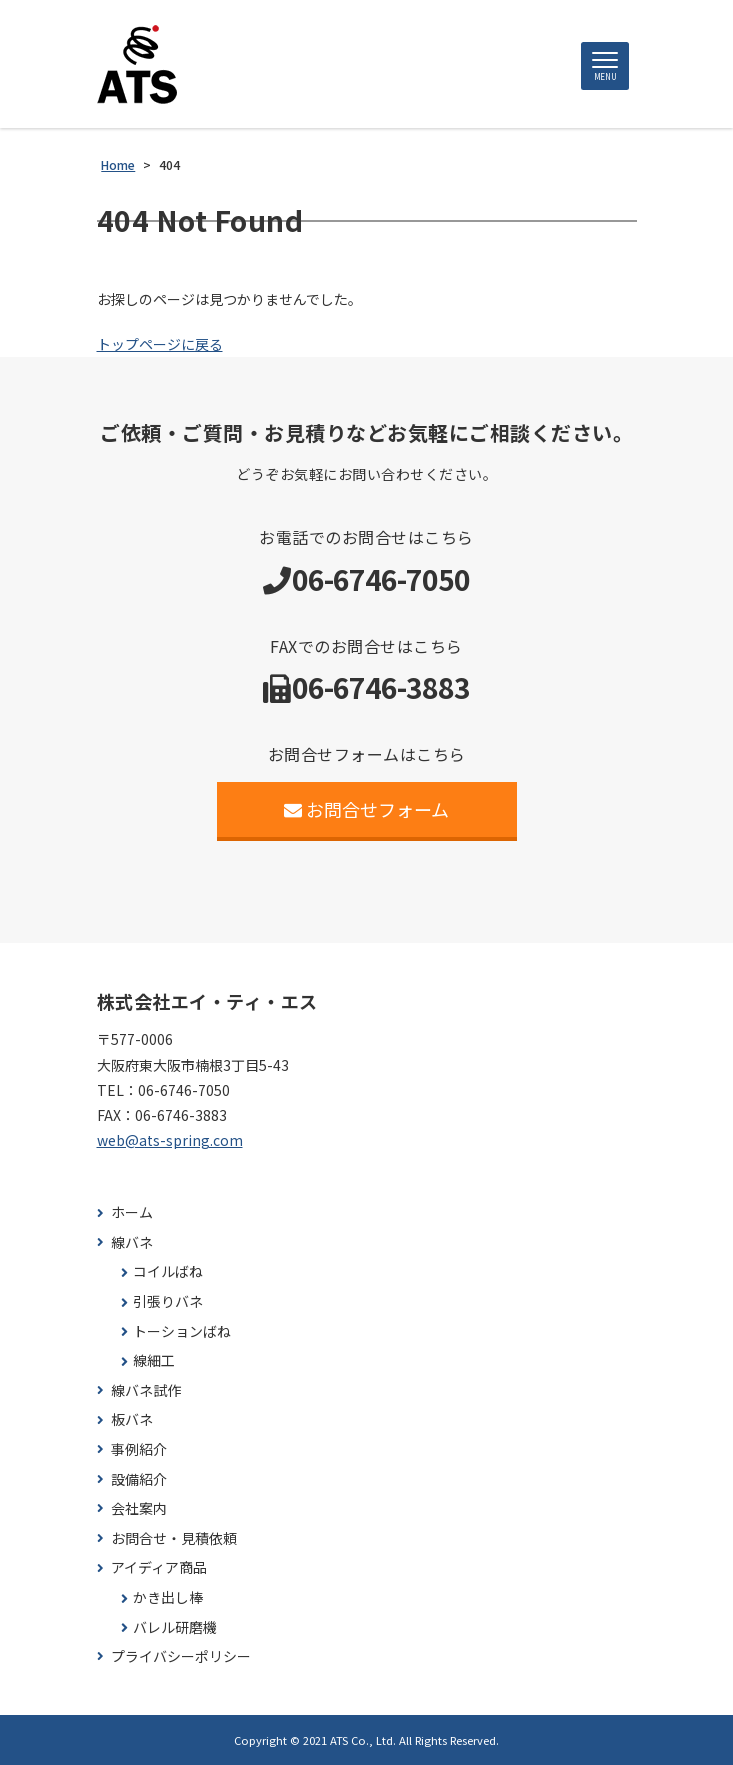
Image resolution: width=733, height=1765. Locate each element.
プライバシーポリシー (181, 1656)
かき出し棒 (168, 1597)
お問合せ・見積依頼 (174, 1538)
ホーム (132, 1212)
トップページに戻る (160, 344)
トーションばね (182, 1331)
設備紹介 (139, 1479)
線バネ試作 (146, 1390)
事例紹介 (139, 1449)
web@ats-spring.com (170, 1140)
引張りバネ (168, 1301)
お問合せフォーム (366, 809)
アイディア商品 (159, 1567)
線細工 (154, 1360)
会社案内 (139, 1508)
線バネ (132, 1242)
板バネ (132, 1419)
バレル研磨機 (175, 1627)
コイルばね (168, 1271)
